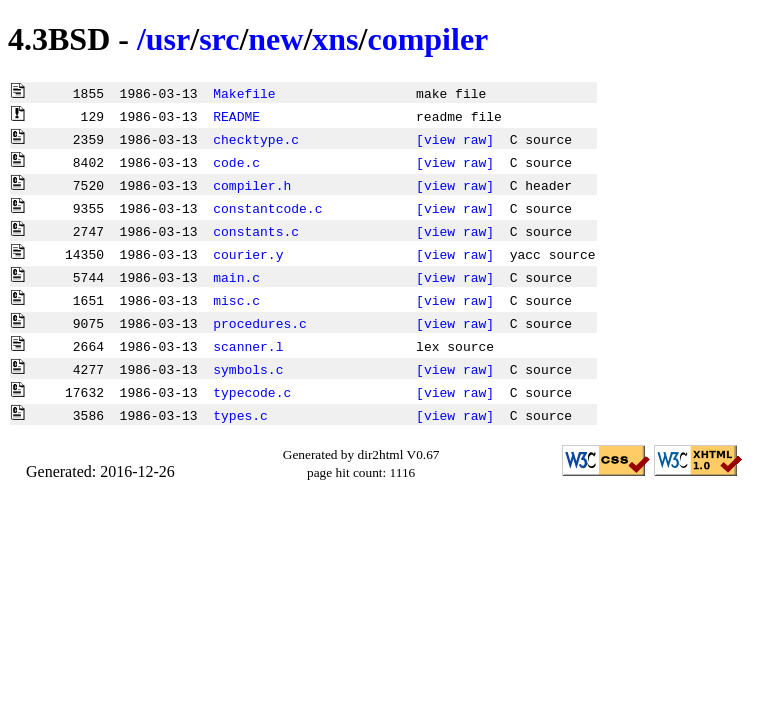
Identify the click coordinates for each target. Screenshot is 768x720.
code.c (236, 162)
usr (168, 39)
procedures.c (260, 323)
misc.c (236, 300)
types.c (240, 415)
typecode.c (252, 392)
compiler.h (252, 185)
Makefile (244, 93)
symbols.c (248, 369)
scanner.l (248, 346)
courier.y (248, 254)
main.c (236, 277)
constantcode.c (267, 208)
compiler (427, 39)
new (275, 39)
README (236, 116)
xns (335, 39)
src (219, 39)
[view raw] (455, 139)
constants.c (256, 231)
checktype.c (256, 139)
